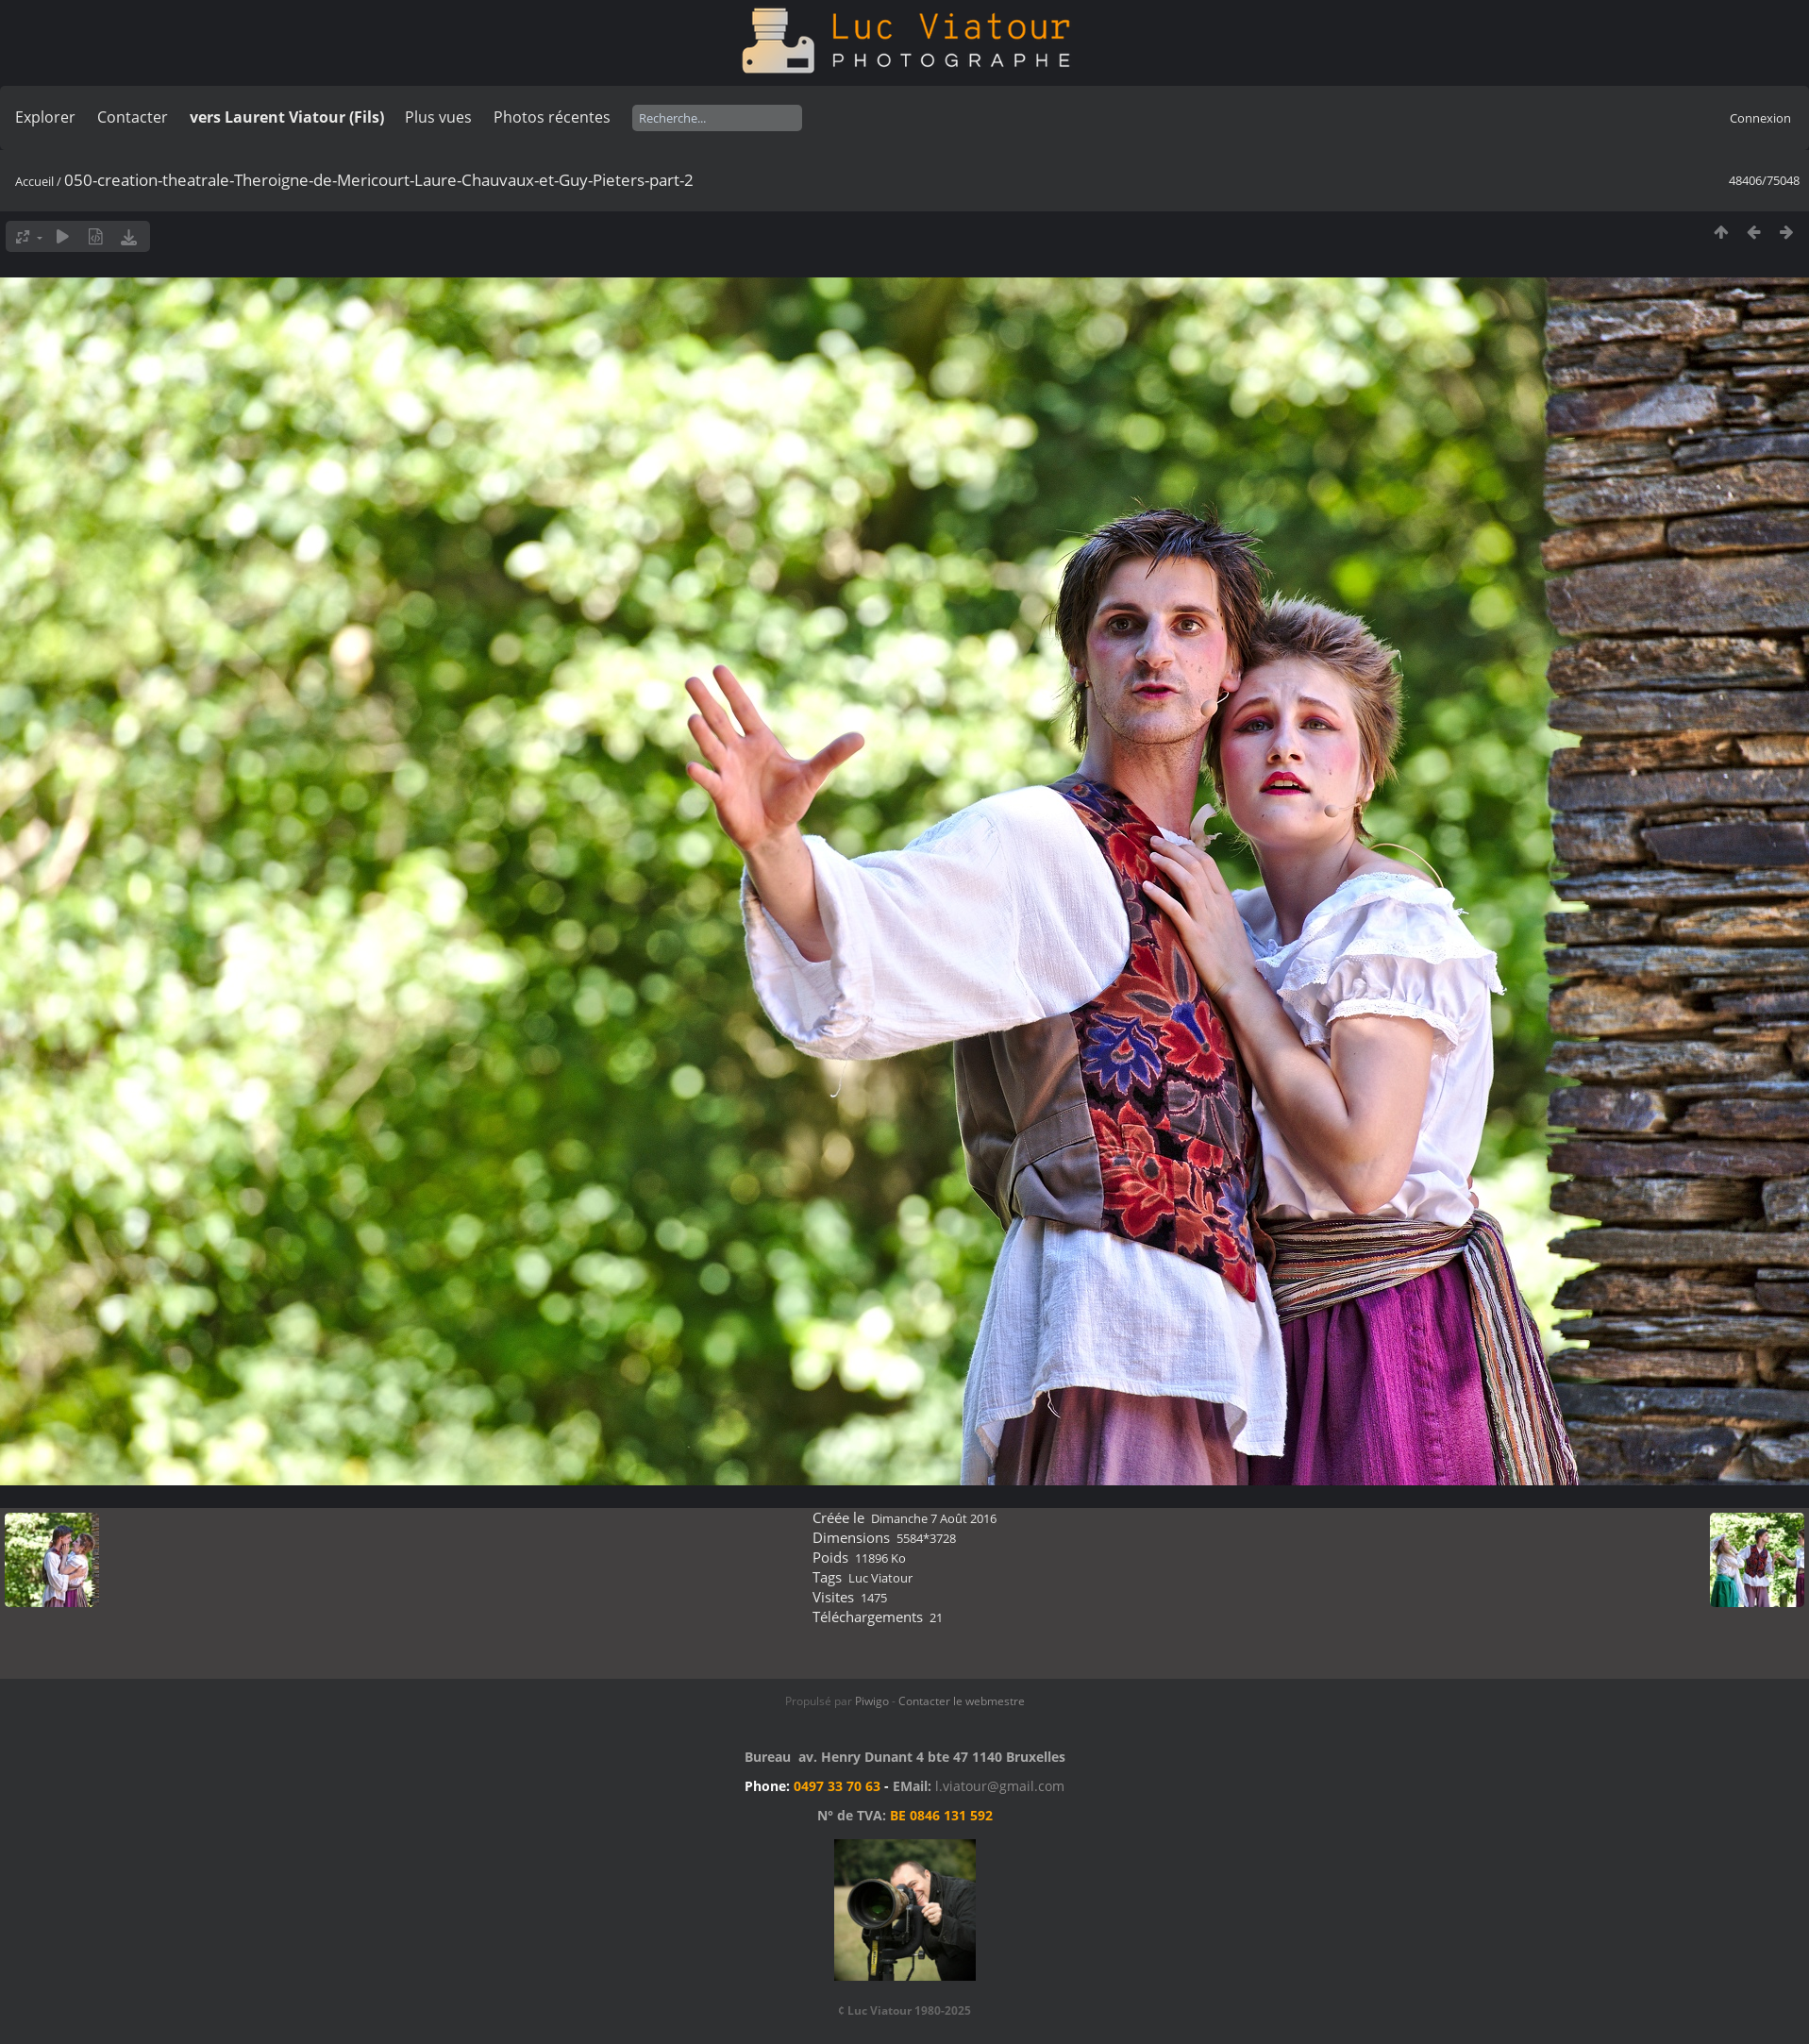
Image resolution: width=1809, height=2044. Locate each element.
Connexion (1760, 117)
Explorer (45, 117)
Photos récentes (552, 117)
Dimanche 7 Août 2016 (934, 1518)
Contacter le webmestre (961, 1701)
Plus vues (438, 117)
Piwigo (872, 1701)
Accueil (34, 181)
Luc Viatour (880, 1577)
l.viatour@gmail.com (999, 1786)
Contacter (132, 117)
